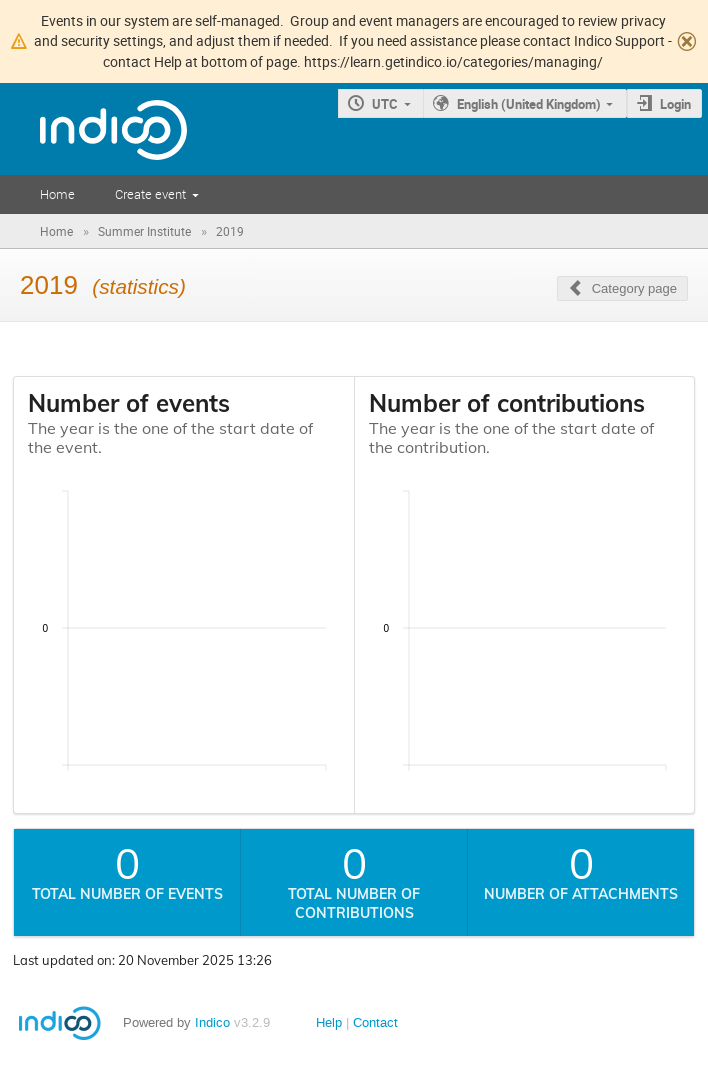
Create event (150, 194)
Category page (634, 288)
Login (675, 104)
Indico (212, 1022)
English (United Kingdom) (529, 104)
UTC (385, 104)
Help (329, 1022)
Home (57, 194)
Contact (375, 1022)
